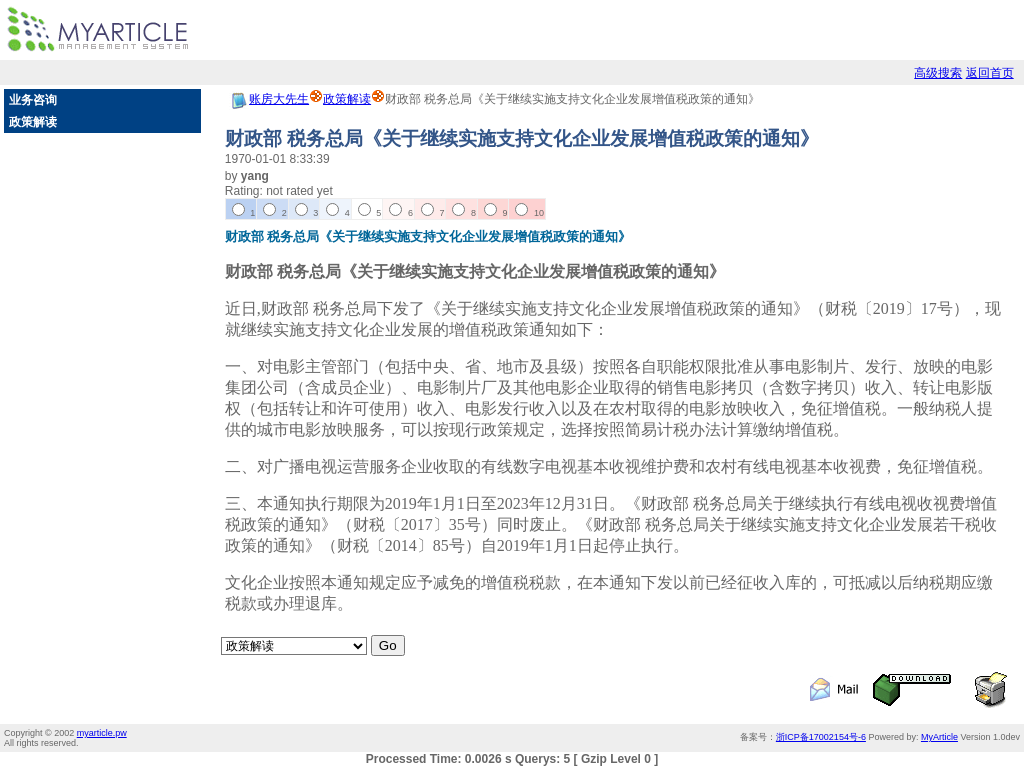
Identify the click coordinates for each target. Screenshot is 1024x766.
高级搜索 (938, 73)
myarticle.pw (102, 733)
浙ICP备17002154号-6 (821, 737)
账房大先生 (279, 99)
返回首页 (990, 73)
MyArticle (939, 737)
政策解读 (33, 122)
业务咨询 (33, 100)
